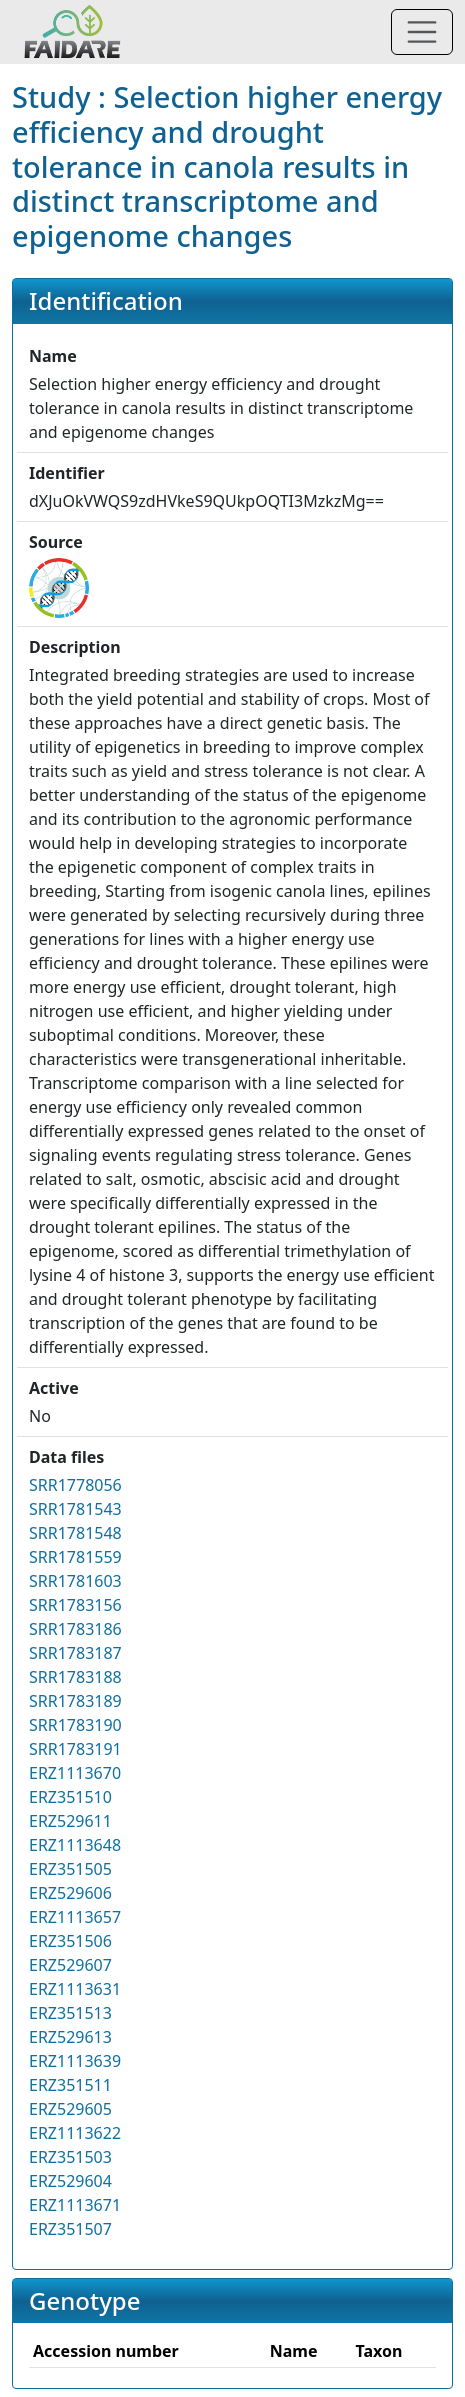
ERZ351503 (70, 2157)
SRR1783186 (75, 1629)
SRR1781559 (75, 1557)
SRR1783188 (75, 1677)
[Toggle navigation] (422, 32)
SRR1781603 (75, 1581)
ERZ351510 (70, 1797)
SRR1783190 (75, 1725)
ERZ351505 (70, 1869)
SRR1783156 (75, 1605)
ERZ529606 (70, 1893)
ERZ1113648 (75, 1845)
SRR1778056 (75, 1485)
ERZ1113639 (75, 2061)
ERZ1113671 (75, 2205)
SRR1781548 (75, 1533)
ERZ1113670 (75, 1773)
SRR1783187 (75, 1653)
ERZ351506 (70, 1941)
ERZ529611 (70, 1821)
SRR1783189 (75, 1701)
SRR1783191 (75, 1749)
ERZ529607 (70, 1965)
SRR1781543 (75, 1509)
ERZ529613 (70, 2037)
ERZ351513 (70, 2013)
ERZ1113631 (75, 1989)
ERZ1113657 (75, 1917)
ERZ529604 (70, 2181)
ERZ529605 (70, 2109)
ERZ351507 (70, 2229)
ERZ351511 (70, 2085)
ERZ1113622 (75, 2133)
